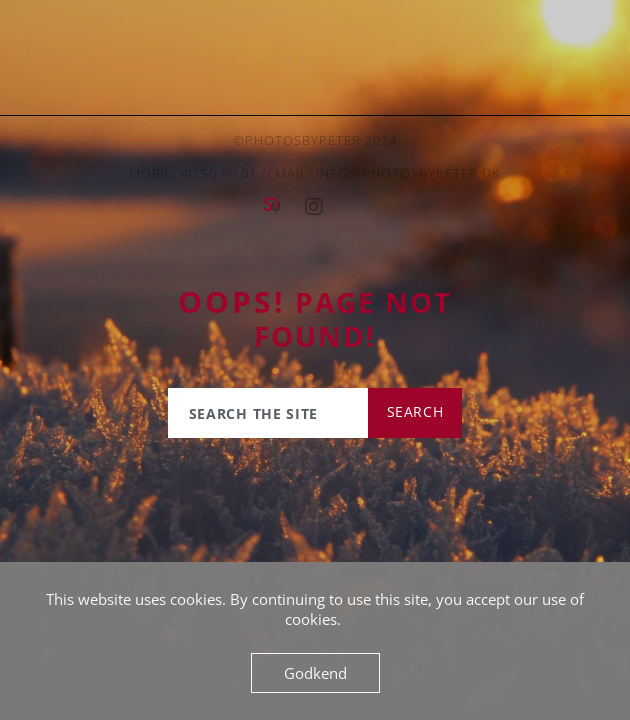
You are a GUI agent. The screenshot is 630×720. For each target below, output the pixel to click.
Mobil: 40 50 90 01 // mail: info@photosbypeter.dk (315, 173)
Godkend (315, 673)
